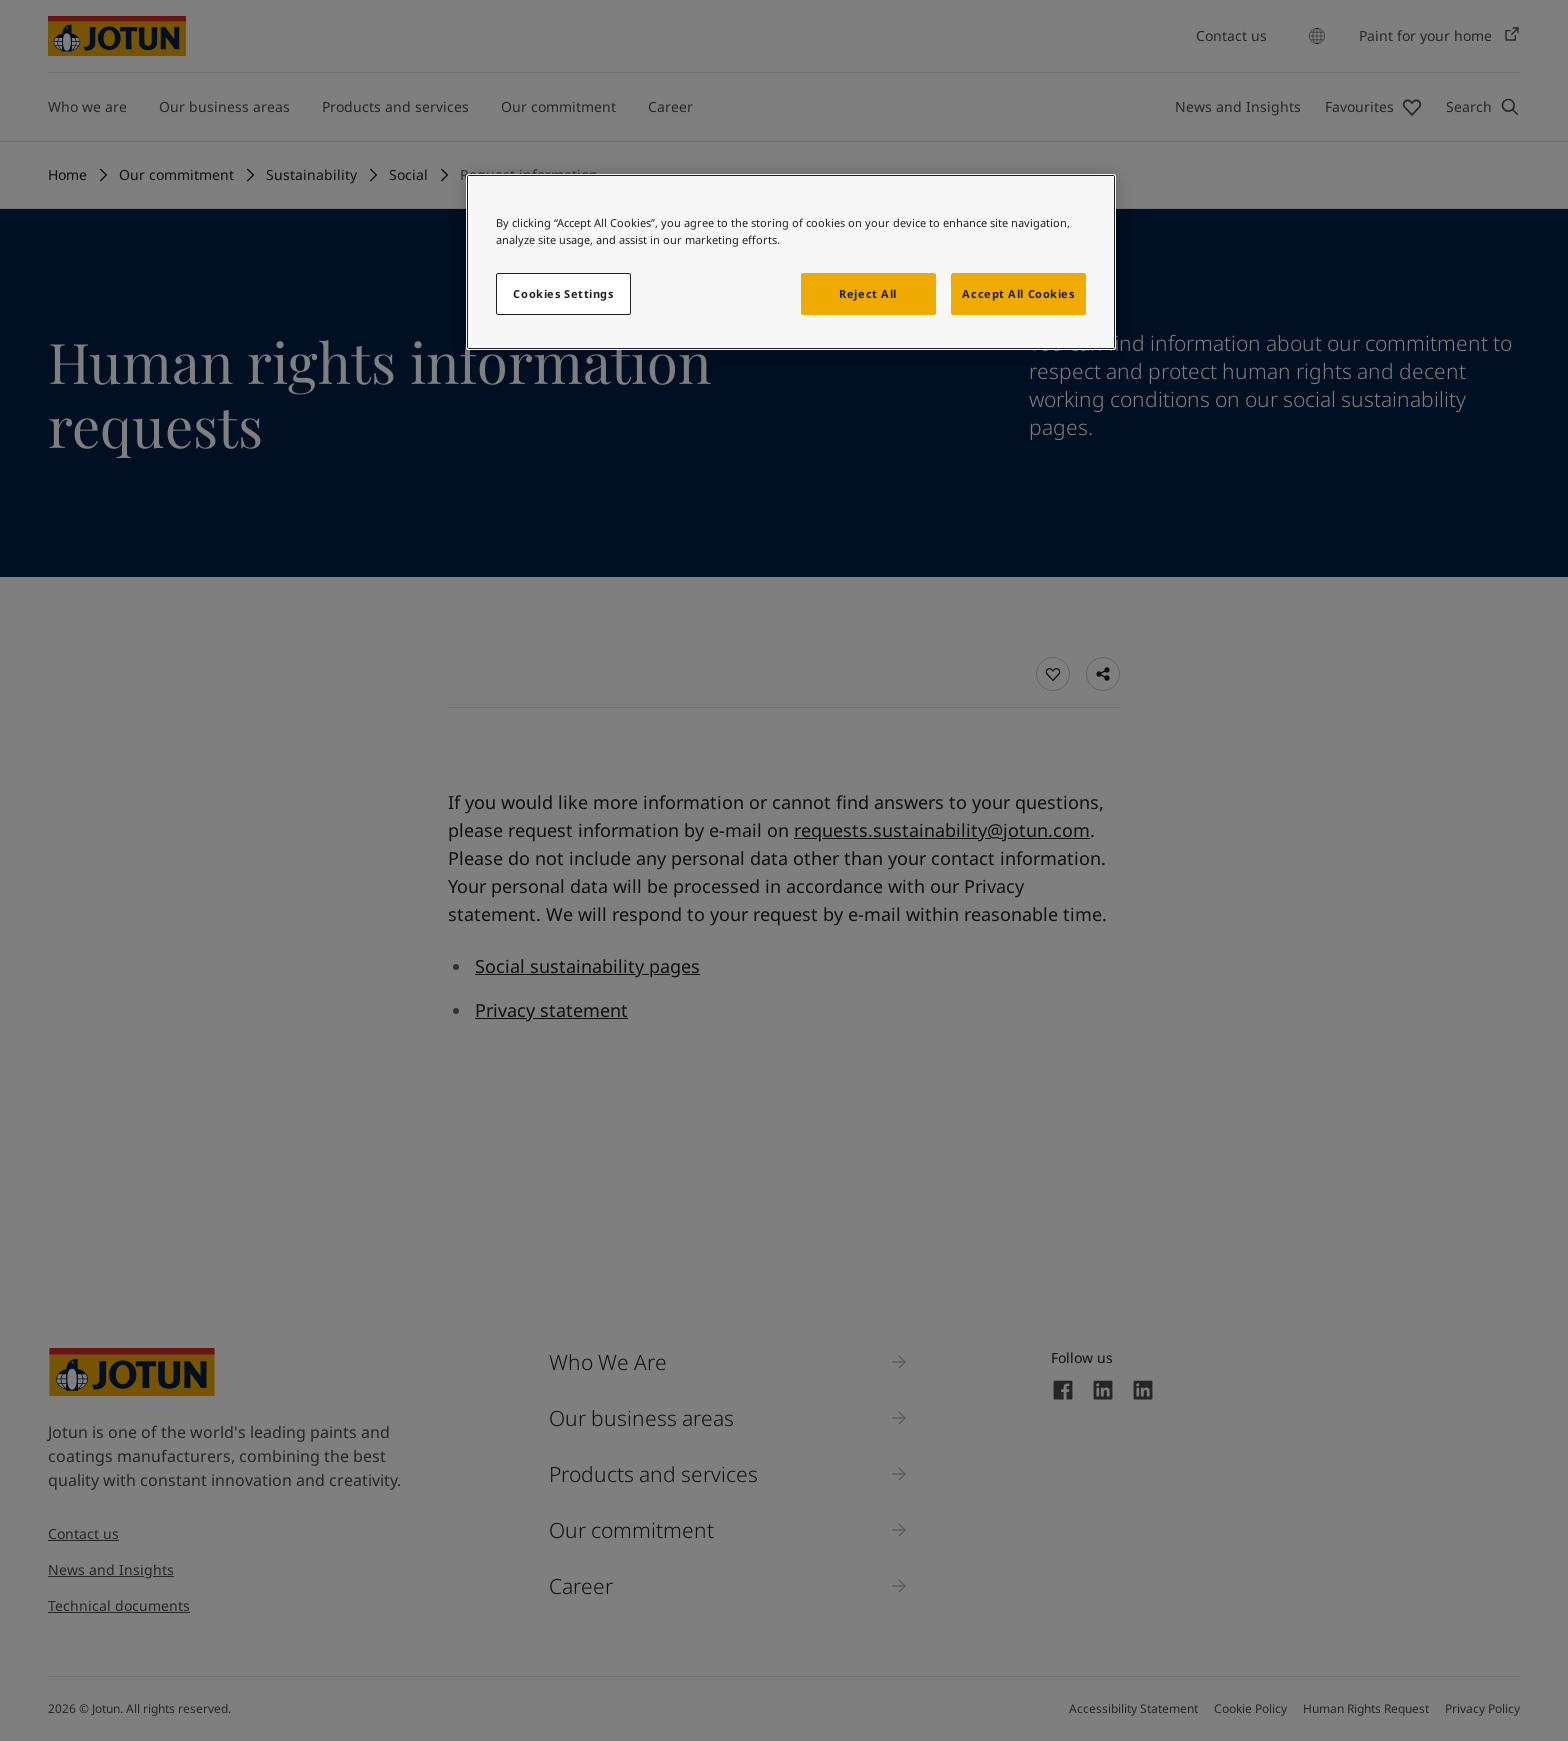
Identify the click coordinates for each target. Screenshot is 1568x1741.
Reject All (868, 293)
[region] (791, 262)
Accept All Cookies (1018, 293)
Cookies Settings (563, 293)
